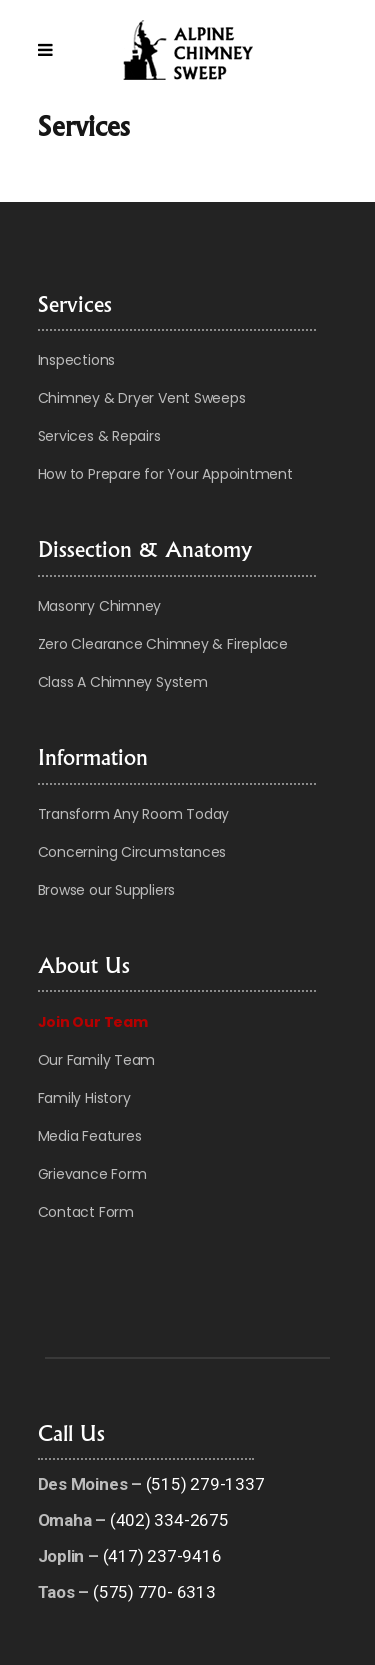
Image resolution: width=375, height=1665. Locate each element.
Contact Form (86, 1212)
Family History (84, 1098)
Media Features (90, 1136)
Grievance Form (92, 1174)
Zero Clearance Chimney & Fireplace (163, 644)
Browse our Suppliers (107, 890)
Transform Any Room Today (134, 814)
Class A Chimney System (123, 682)
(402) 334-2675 (169, 1520)
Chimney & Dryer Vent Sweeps (142, 398)
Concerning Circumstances (132, 852)
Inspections (77, 360)
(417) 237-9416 (162, 1556)
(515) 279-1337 (205, 1484)
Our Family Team (97, 1060)
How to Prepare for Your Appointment (165, 474)
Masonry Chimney (100, 606)
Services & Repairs (99, 436)
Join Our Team (93, 1022)
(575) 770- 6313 (154, 1592)
